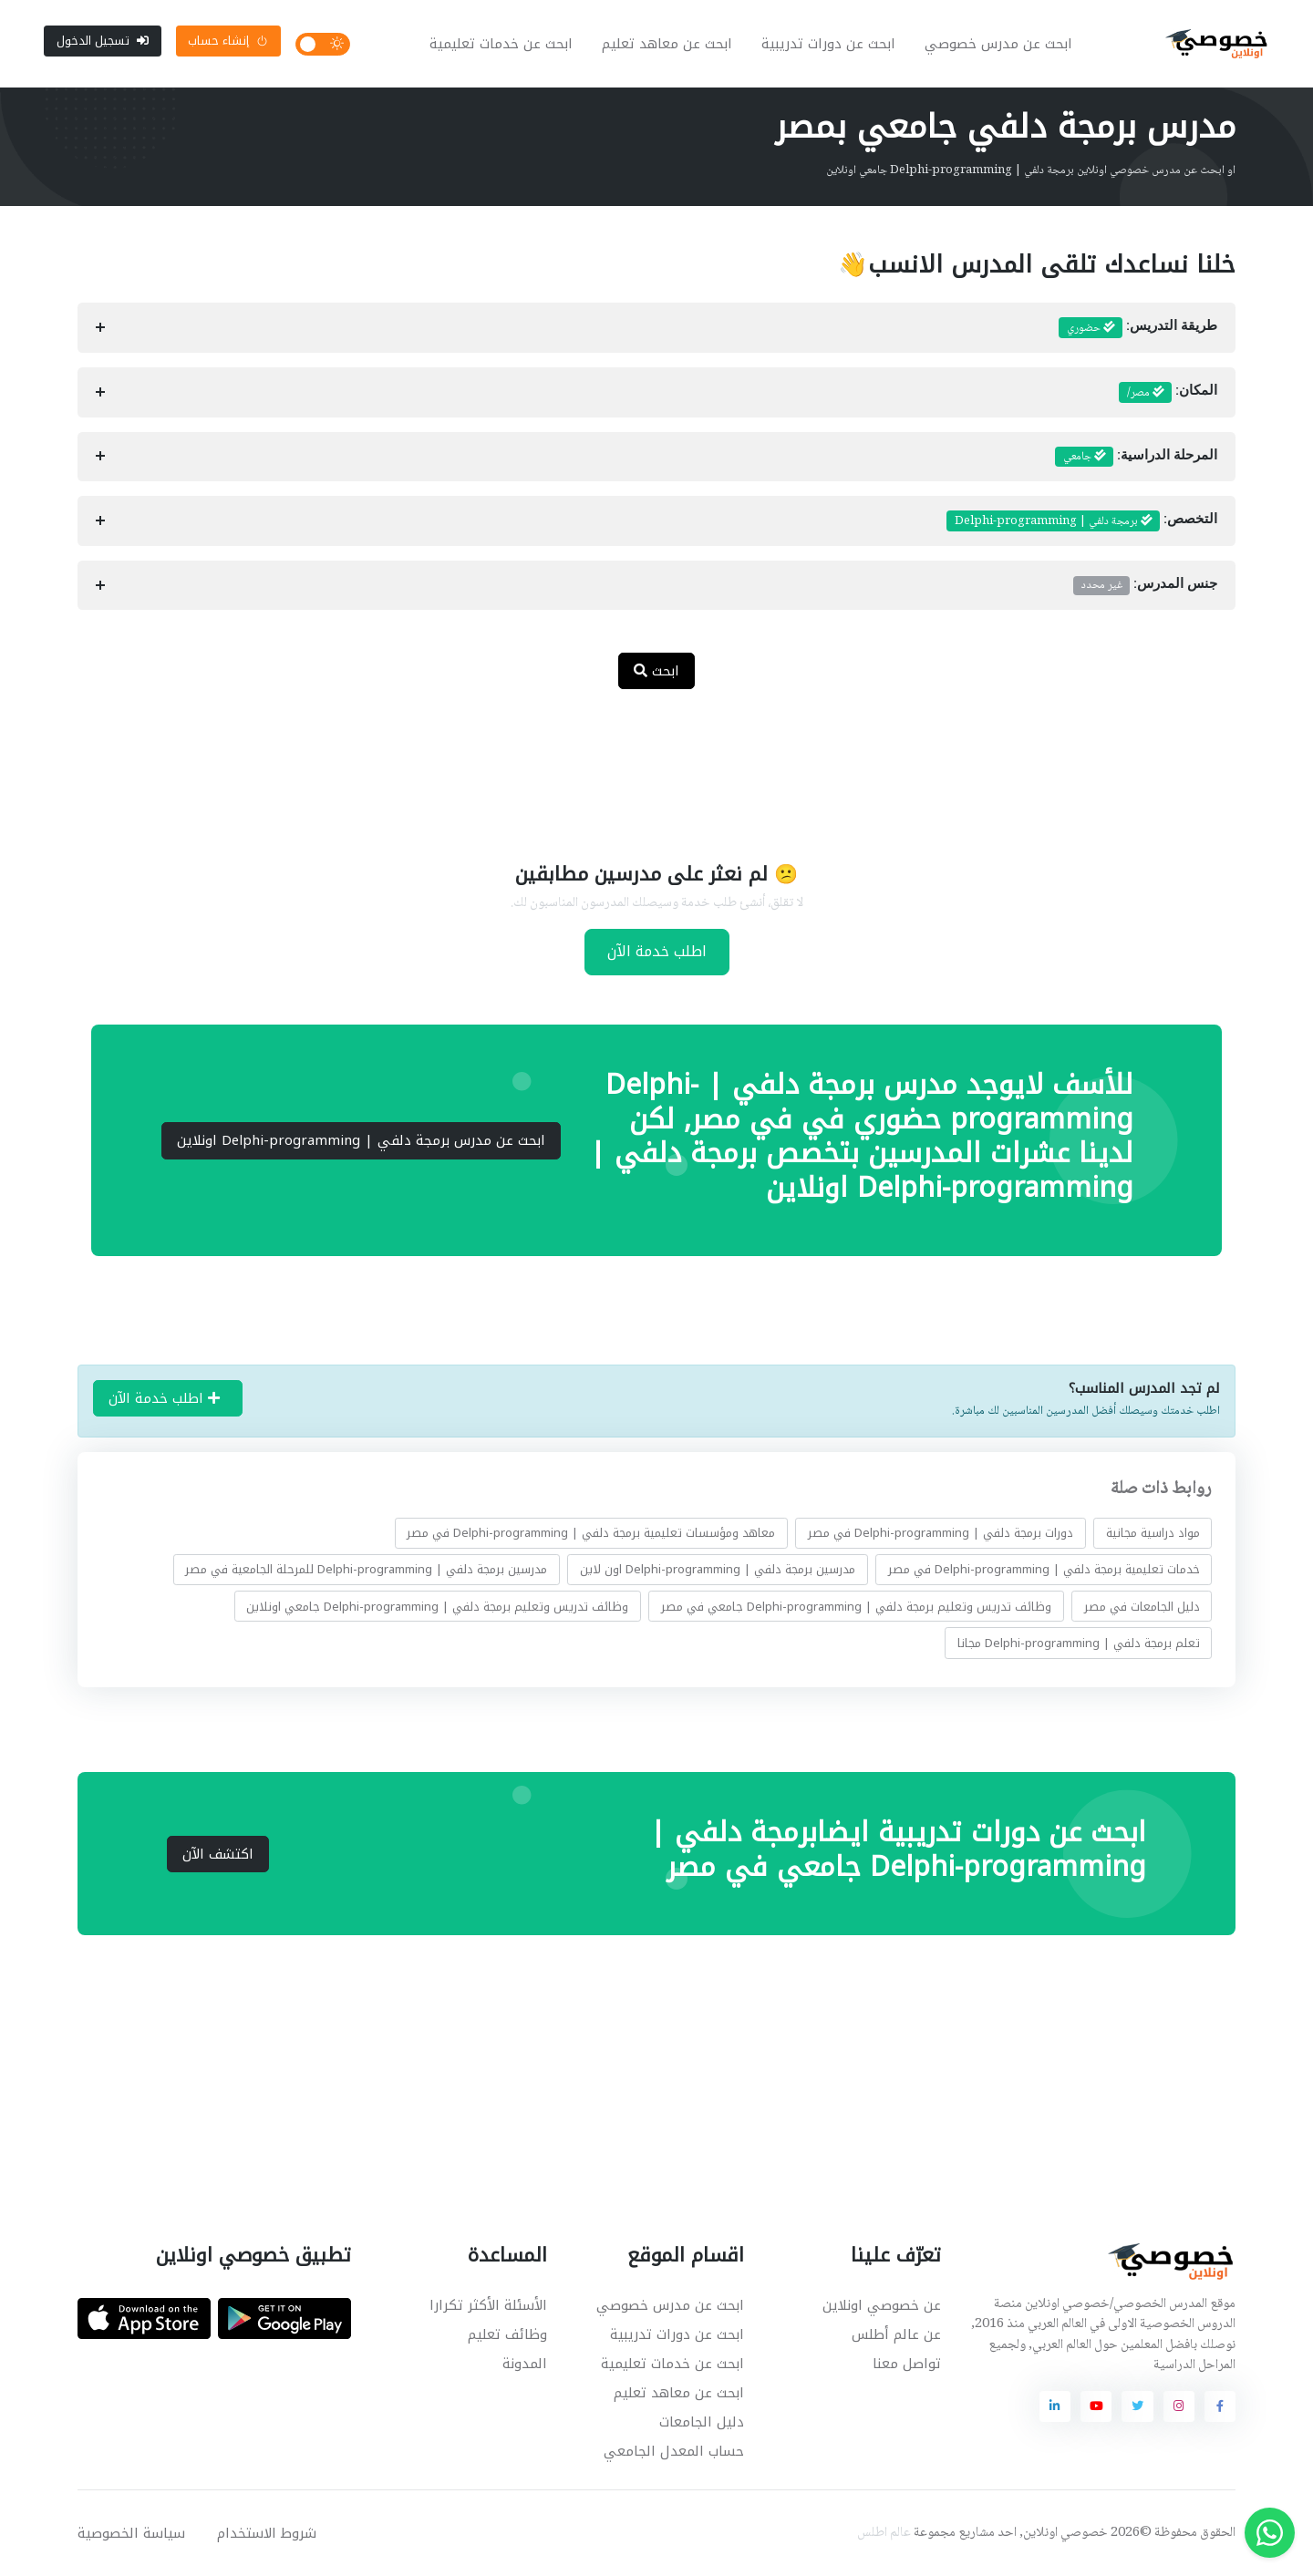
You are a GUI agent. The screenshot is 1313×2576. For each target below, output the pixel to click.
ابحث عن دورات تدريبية (828, 44)
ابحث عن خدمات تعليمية (501, 44)
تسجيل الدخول (103, 40)
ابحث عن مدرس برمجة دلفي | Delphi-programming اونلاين (361, 1140)
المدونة (524, 2363)
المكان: (1168, 393)
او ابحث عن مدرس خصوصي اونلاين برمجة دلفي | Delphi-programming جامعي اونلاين (1030, 170)
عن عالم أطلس (896, 2334)
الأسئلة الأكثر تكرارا (488, 2305)
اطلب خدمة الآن (657, 951)
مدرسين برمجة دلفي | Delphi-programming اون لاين (717, 1569)
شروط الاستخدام (266, 2533)
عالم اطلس (884, 2533)
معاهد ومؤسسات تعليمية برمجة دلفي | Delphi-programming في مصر (591, 1532)
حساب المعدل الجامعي (674, 2451)
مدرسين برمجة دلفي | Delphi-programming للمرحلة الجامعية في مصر (366, 1569)
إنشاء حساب (228, 40)
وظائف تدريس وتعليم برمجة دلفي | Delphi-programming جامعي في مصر (856, 1606)
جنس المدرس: (1145, 585)
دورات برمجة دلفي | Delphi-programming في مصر (940, 1532)
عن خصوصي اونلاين (881, 2305)
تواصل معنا (907, 2363)
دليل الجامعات (701, 2422)
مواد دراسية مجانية (1153, 1532)
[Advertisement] (643, 763)
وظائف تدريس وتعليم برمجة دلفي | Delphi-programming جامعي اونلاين (437, 1606)
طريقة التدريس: (1138, 328)
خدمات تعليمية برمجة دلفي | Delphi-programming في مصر (1044, 1569)
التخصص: (1081, 521)
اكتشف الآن (217, 1854)
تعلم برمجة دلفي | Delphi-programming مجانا (1078, 1643)
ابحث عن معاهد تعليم (667, 44)
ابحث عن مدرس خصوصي (998, 44)
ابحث (656, 671)
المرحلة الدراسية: (1136, 457)
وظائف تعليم (507, 2334)
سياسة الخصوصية (131, 2533)
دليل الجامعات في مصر (1142, 1606)
